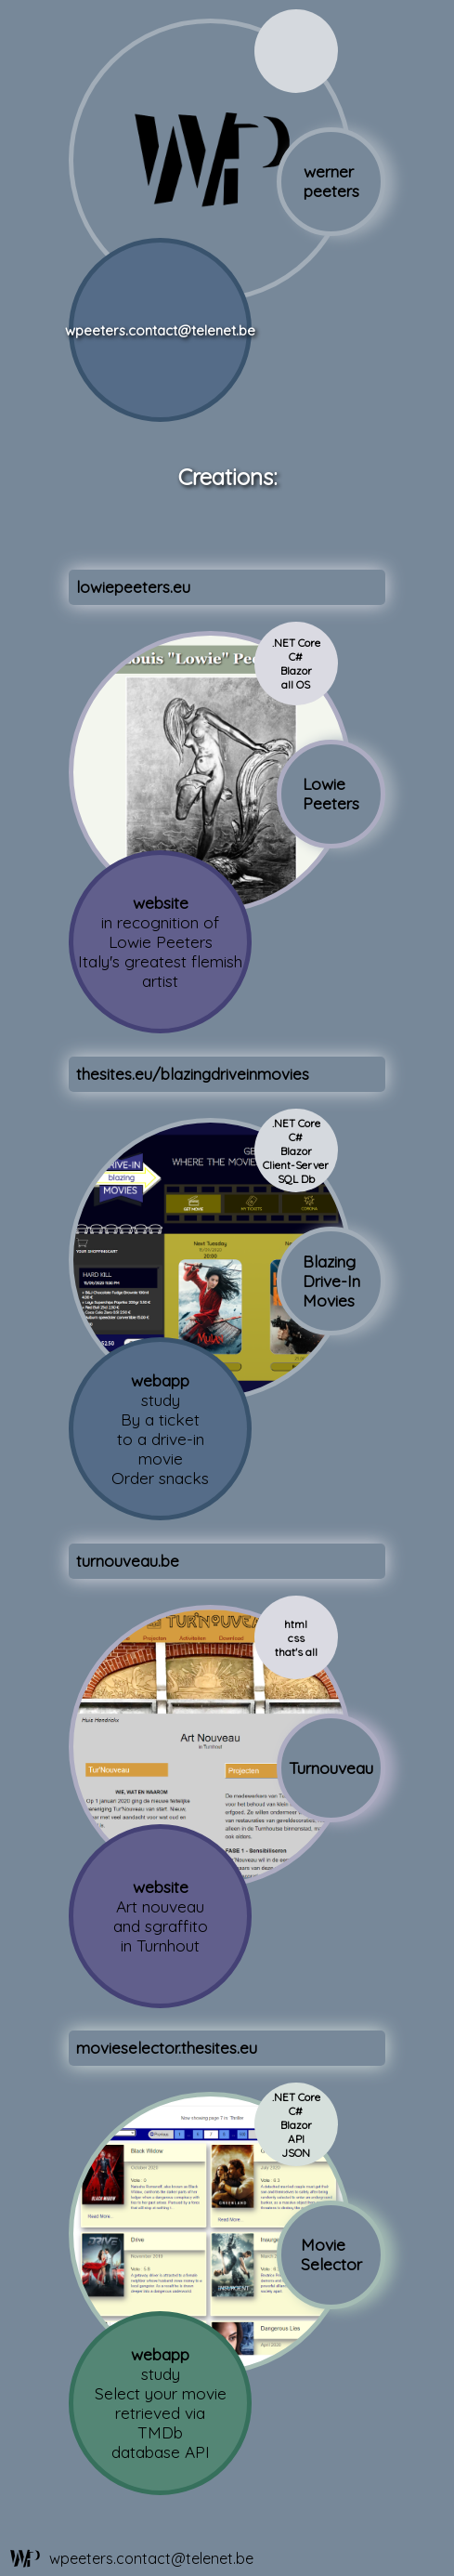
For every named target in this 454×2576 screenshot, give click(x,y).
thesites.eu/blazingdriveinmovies (192, 1074)
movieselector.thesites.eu (166, 2047)
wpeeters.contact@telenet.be (160, 330)
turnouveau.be (127, 1561)
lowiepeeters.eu (133, 587)
